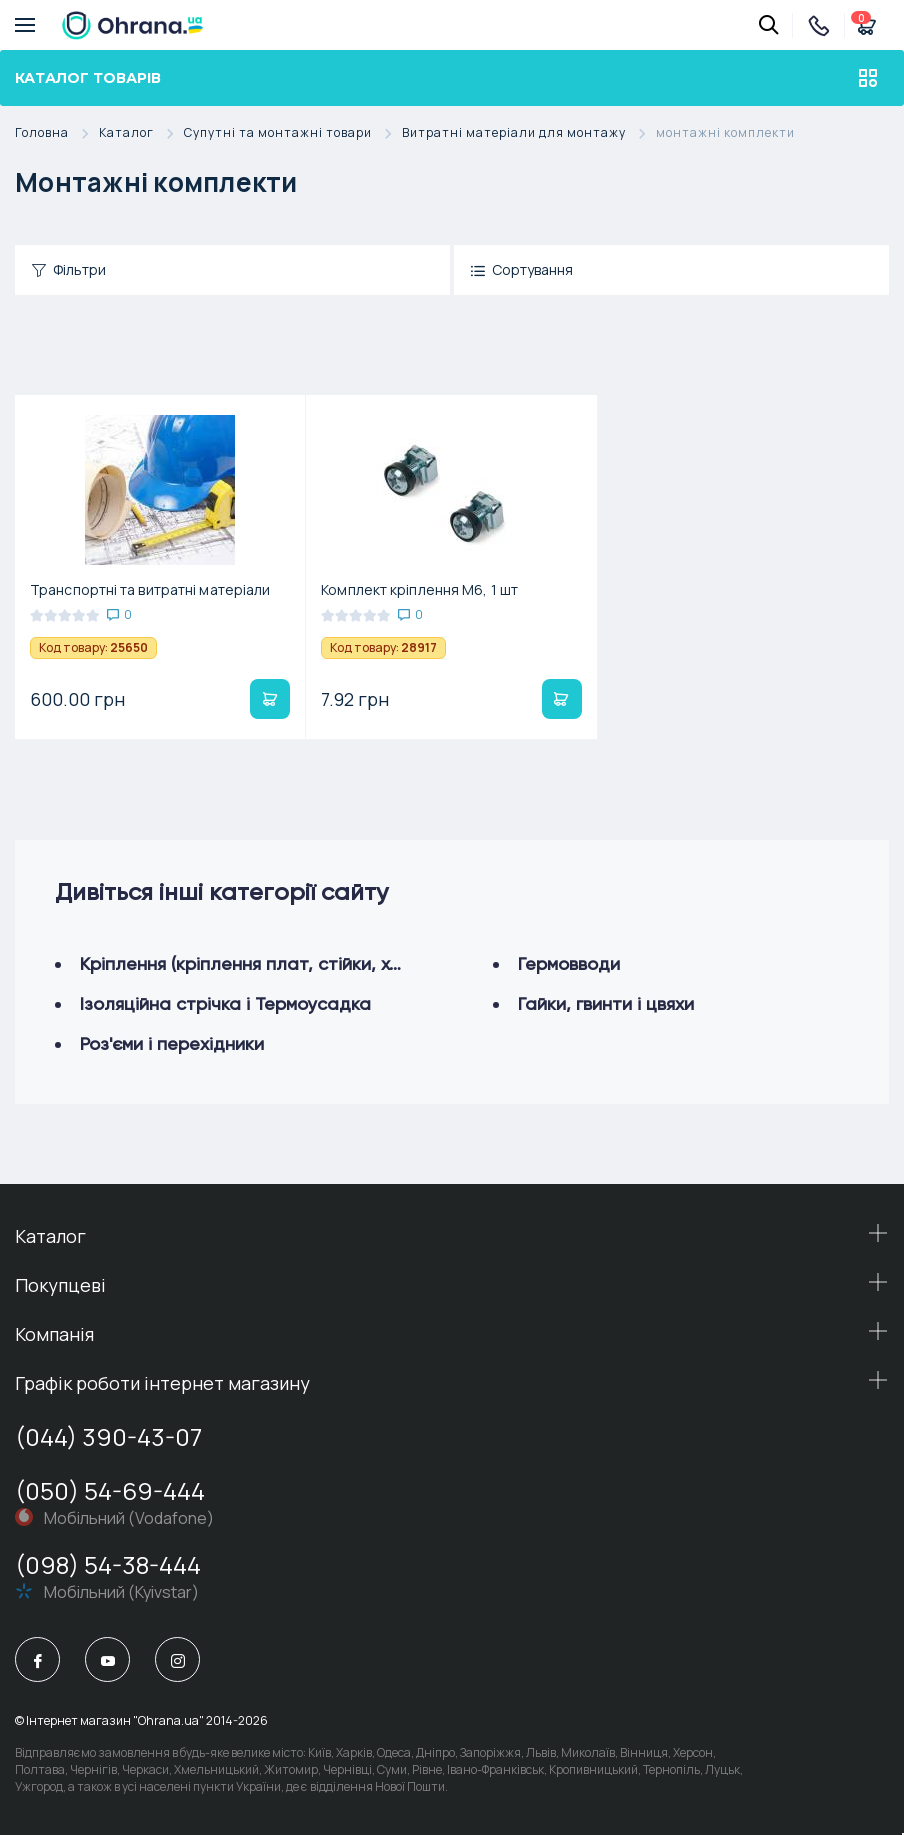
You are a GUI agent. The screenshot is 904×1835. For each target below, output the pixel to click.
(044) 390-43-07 (108, 1436)
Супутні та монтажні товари (293, 133)
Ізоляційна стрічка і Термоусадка (225, 1003)
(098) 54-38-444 (108, 1564)
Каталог (141, 133)
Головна (57, 133)
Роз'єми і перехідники (172, 1043)
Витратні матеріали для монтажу (529, 133)
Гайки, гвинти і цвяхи (606, 1003)
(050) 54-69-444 (110, 1490)
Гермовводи (569, 963)
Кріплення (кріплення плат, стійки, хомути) (262, 963)
